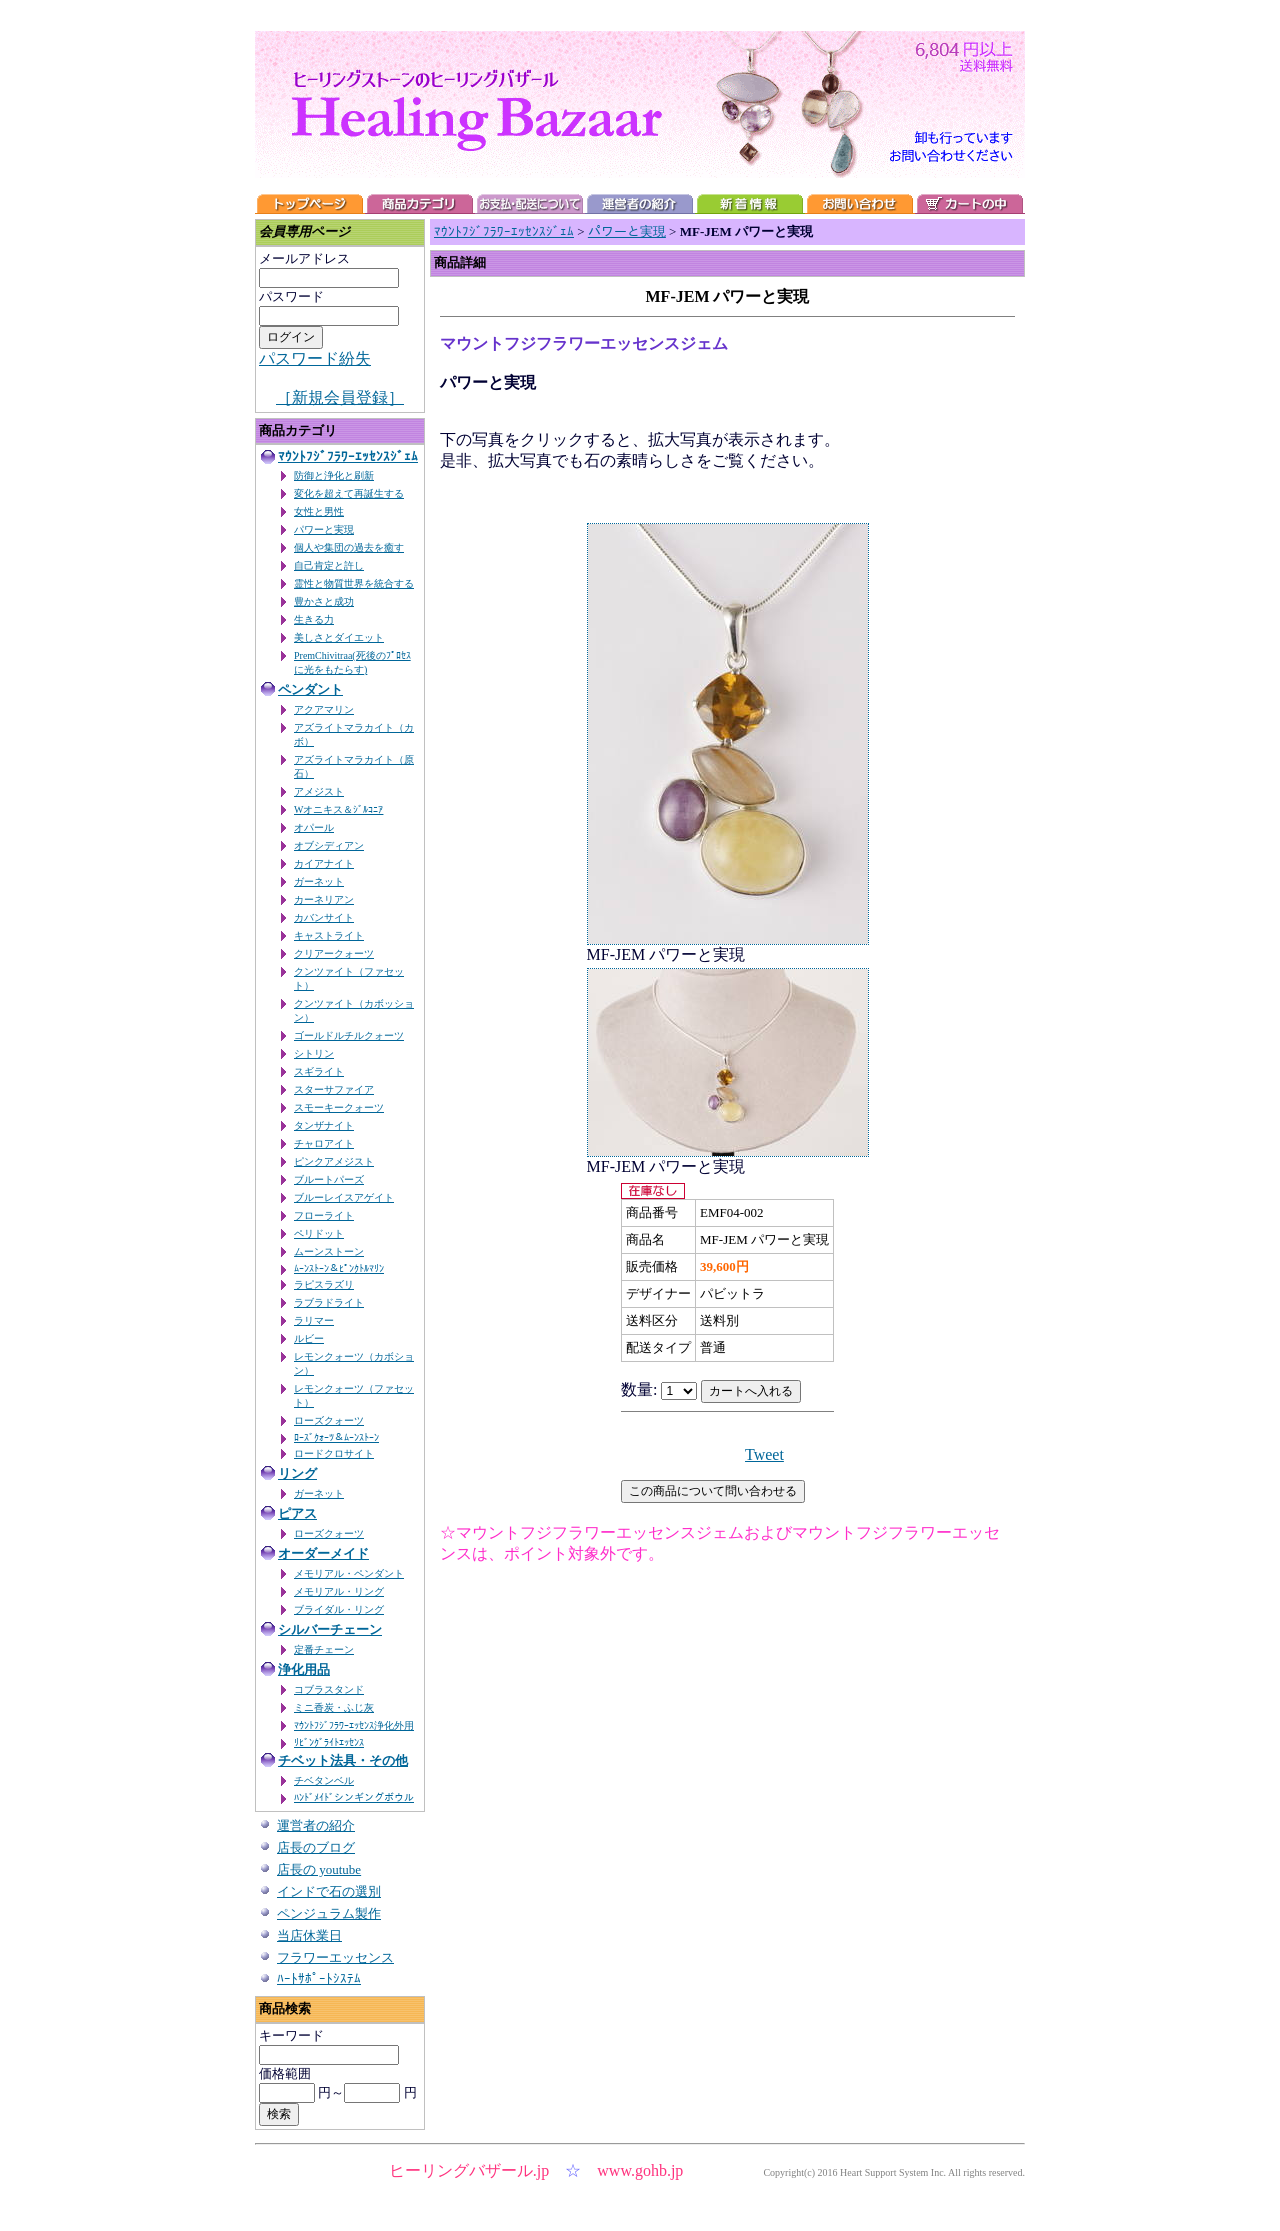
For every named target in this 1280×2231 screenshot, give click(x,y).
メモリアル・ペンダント (349, 1573)
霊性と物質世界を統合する (354, 583)
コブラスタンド (329, 1689)
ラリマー (314, 1320)
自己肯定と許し (329, 565)
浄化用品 (304, 1669)
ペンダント (310, 689)
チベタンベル (324, 1780)
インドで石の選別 (329, 1891)
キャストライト (329, 935)
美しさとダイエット (339, 637)
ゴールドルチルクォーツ (349, 1035)
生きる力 (314, 619)
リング (297, 1473)
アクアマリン (324, 709)
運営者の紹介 (316, 1825)
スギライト (319, 1071)
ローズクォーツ (329, 1420)
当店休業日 (309, 1935)
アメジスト (319, 791)
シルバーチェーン (330, 1629)
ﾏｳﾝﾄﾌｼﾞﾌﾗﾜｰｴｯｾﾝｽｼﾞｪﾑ (348, 456)
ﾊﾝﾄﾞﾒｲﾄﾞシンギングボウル (354, 1797)
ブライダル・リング (339, 1609)
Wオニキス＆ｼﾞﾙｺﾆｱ (338, 809)
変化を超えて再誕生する (349, 493)
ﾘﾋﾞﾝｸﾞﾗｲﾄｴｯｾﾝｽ (329, 1742)
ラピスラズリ (324, 1284)
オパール (314, 827)
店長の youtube (319, 1869)
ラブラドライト (329, 1302)
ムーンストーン (329, 1251)
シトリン (314, 1053)
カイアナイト (324, 863)
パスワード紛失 (315, 358)
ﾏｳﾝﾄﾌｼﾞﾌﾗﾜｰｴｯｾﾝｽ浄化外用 (354, 1725)
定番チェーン (324, 1649)
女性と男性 (319, 511)
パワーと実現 (324, 529)
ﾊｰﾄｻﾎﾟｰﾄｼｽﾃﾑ (319, 1978)
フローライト (324, 1215)
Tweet (764, 1454)
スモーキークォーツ (339, 1107)
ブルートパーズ (329, 1179)
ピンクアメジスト (334, 1161)
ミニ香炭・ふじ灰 (334, 1707)
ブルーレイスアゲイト (344, 1197)
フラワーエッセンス (335, 1957)
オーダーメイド (323, 1553)
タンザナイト (324, 1125)
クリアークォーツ (334, 953)
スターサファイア (334, 1089)
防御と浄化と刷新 (334, 475)
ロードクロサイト (334, 1453)
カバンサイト (324, 917)
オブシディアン (329, 845)
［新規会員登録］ (340, 397)
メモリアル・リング (339, 1591)
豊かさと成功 (324, 601)
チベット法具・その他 (343, 1760)
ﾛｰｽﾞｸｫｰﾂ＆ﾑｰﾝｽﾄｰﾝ (336, 1437)
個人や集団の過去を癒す (349, 547)
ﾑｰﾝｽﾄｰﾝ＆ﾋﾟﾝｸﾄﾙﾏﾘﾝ (339, 1268)
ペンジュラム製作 (329, 1913)
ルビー (309, 1338)
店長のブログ (316, 1847)
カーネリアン (324, 899)
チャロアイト (324, 1143)
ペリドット (319, 1233)
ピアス (297, 1513)
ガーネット (319, 881)
